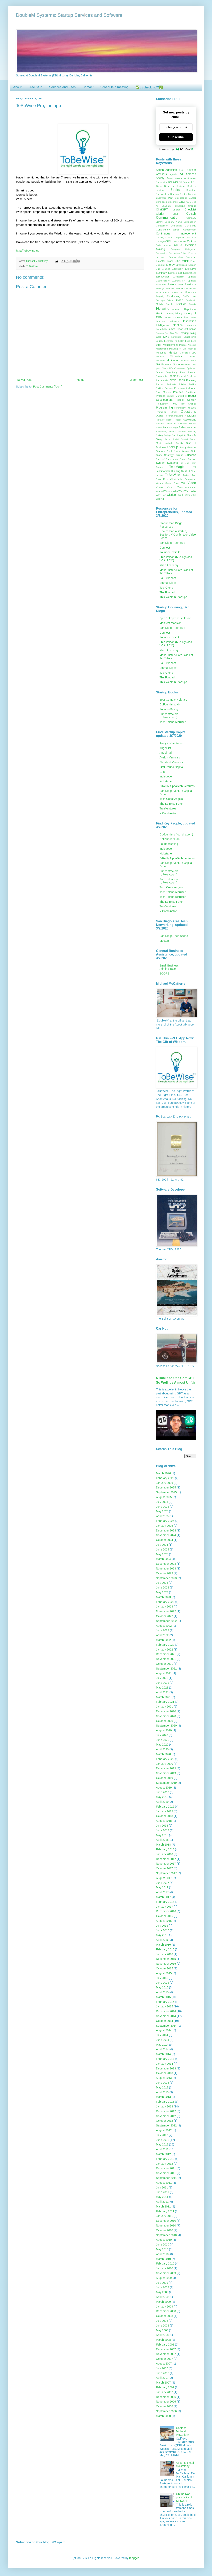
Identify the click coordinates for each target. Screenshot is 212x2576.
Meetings (161, 352)
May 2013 (162, 2087)
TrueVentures (168, 808)
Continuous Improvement (176, 233)
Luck (158, 345)
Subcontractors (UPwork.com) (169, 715)
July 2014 (162, 2035)
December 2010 (166, 2220)
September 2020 (166, 1725)
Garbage (160, 300)
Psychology (179, 408)
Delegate (175, 249)
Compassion (190, 222)
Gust (163, 771)
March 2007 (163, 2382)
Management (170, 345)
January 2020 (164, 1763)
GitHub (170, 300)
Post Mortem (163, 392)
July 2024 (162, 1544)
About (17, 87)
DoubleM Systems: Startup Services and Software (69, 15)
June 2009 (162, 2287)
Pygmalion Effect (166, 412)
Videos (159, 487)
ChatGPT (162, 209)
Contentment (189, 229)
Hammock (177, 309)
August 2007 (164, 2363)
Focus (166, 292)
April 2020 (162, 1749)
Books (175, 190)
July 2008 (162, 2320)
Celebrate (173, 202)
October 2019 (164, 1778)
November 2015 (166, 1963)
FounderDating (169, 709)
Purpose (191, 407)
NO (171, 368)
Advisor (191, 169)
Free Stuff (35, 87)
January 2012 (164, 2163)
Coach (191, 213)
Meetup (164, 940)
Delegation (190, 249)
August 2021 (164, 1673)
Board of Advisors (174, 186)
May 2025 (162, 1511)
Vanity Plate (172, 483)
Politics (192, 384)
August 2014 (164, 2030)
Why (193, 491)
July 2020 (162, 1735)
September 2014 (166, 2025)
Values (159, 483)
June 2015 (162, 1982)
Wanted (160, 491)
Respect (160, 423)
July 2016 (162, 1925)
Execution (177, 268)
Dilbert (184, 253)
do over (161, 257)
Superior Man (172, 459)
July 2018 (162, 1825)
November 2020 (166, 1716)
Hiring (178, 313)
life (175, 341)
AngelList (165, 748)
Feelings (160, 288)
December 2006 (166, 2397)
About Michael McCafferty (185, 2464)
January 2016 (164, 1954)
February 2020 (165, 1759)
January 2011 (164, 2215)
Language (176, 337)
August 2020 (164, 1730)
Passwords (161, 376)
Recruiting (190, 415)
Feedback (190, 284)
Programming (164, 407)
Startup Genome (187, 447)
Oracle (159, 372)
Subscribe (176, 137)
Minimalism (176, 356)
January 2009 (164, 2306)
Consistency (163, 229)
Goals (180, 300)
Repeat (177, 420)
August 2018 (164, 1820)
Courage (160, 241)
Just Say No (171, 333)
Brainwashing (162, 194)
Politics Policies (164, 388)
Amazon (191, 174)
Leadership (190, 337)
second (172, 431)
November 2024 (166, 1535)
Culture (191, 241)
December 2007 (166, 2349)
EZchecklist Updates (184, 276)
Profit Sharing (188, 404)
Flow (158, 292)
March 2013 (163, 2096)
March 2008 (163, 2339)
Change (192, 206)
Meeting (192, 349)
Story (159, 455)
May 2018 (162, 1835)
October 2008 (164, 2316)
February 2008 (165, 2344)
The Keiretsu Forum (172, 803)
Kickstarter (166, 781)
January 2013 (164, 2106)
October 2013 (164, 2073)
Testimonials (163, 471)
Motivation (173, 360)
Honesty (177, 317)
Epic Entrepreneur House (175, 618)
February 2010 (165, 2263)
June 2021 (162, 1682)
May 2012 (162, 2144)
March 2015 (163, 1997)
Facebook (161, 284)
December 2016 (166, 1911)
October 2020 (164, 1721)
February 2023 (165, 1601)
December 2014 (166, 2011)
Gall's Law (189, 296)
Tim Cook (185, 471)
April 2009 (162, 2297)
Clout (175, 214)
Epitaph (192, 265)
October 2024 (164, 1539)
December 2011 (166, 2168)
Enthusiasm (181, 265)
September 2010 (166, 2235)
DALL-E (178, 245)
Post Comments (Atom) (47, 386)
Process (160, 396)
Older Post (136, 379)
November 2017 (166, 1863)
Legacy (159, 341)
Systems (172, 462)
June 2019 (162, 1792)
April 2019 (162, 1801)
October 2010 (164, 2230)
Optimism (191, 368)
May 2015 (162, 1987)
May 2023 (162, 1592)
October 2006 (164, 2406)
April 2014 (162, 2049)
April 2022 (162, 1635)
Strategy (169, 455)
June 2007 (162, 2373)
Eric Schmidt (163, 269)
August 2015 (164, 1973)
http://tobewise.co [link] (27, 250)
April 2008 (162, 2335)
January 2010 (164, 2268)
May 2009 (162, 2292)
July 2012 (162, 2135)
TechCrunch (167, 587)
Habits (162, 308)
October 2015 (164, 1968)
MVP (193, 360)
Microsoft (160, 356)
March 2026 (163, 1473)
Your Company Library (173, 699)
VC (183, 483)
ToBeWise (32, 266)
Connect (165, 547)
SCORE (165, 973)
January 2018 (164, 1854)
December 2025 (166, 1487)
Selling (159, 435)
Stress (179, 455)
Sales (182, 427)
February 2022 (165, 1644)
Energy (170, 264)
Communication (167, 217)
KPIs (166, 336)
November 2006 (166, 2401)
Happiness (190, 309)
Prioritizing (191, 392)
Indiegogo (166, 776)
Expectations (189, 273)
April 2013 (162, 2092)
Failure (172, 284)
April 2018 (162, 1839)
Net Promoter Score (168, 364)
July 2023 (162, 1582)
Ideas (193, 317)
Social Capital (180, 439)
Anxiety (160, 178)
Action (160, 169)
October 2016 (164, 1916)
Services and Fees (62, 87)
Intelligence (162, 325)
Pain (182, 372)
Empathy (160, 265)
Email (193, 261)
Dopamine (191, 257)
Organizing (171, 372)
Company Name (173, 222)
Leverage (169, 341)
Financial (170, 288)
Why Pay (161, 495)
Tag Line (184, 463)
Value (172, 479)
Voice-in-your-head (186, 487)
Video (191, 483)
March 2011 (163, 2206)
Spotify (179, 443)
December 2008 (166, 2311)
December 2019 (166, 1768)
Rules (159, 427)
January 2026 (164, 1482)
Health (159, 313)
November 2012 (166, 2116)
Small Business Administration (169, 967)
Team (193, 463)
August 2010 (164, 2239)
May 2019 (162, 1797)
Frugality (160, 296)
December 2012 (166, 2111)
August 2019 (164, 1787)
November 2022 (166, 1611)
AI (181, 174)
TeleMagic (176, 467)
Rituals (192, 423)
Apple (170, 178)
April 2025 (162, 1516)
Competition (162, 225)
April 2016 (162, 1939)
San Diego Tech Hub (172, 542)
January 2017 (164, 1906)
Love (193, 341)
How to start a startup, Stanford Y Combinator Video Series (178, 535)
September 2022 (166, 1621)
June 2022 (162, 1630)
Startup (172, 447)
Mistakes (160, 360)
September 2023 (166, 1578)
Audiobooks (190, 178)
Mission (191, 356)
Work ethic (190, 495)
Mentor (173, 352)
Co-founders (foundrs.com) (176, 834)
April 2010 (162, 2254)
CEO (182, 201)
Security (192, 431)
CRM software (179, 241)
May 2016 (162, 1935)
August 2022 (164, 1625)
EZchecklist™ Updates (184, 280)
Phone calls (162, 380)
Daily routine (163, 245)
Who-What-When (181, 491)
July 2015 (162, 1978)
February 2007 (165, 2387)
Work (180, 495)
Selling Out (169, 435)
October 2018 (164, 1816)
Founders (190, 292)
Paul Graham (168, 578)
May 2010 (162, 2249)
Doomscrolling (176, 257)
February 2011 (165, 2211)
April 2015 (162, 1992)
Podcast (160, 384)
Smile (167, 439)
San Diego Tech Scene (174, 935)
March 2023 (163, 1597)
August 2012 (164, 2130)
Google (169, 304)
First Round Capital (172, 767)
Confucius (190, 225)
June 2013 (162, 2082)
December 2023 (166, 1563)
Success (190, 455)
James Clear (175, 329)
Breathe (183, 194)
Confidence (176, 225)
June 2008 (162, 2325)
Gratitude (181, 304)
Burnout (192, 194)
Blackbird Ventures (171, 762)
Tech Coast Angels (171, 798)
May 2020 (162, 1744)
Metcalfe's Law (188, 353)
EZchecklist (162, 276)
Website (168, 491)
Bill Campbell (185, 182)
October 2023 (164, 1573)
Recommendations (174, 416)
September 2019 (166, 1782)
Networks (186, 364)
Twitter (186, 475)
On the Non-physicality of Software (184, 2497)
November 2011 (166, 2173)
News (165, 368)
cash (164, 202)
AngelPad (166, 752)
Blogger (134, 2558)
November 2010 (166, 2225)
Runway (167, 427)
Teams (159, 467)
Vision (170, 487)
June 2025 (162, 1506)
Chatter (176, 209)
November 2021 (166, 1659)
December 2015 (166, 1958)
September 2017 (166, 1873)
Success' (160, 459)
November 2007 (166, 2354)
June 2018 (162, 1830)
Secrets (182, 431)
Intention (177, 325)
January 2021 (164, 1706)
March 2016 (163, 1944)
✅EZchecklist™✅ (149, 87)
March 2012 (163, 2154)
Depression (161, 253)
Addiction (171, 169)
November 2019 (166, 1773)
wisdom (172, 494)
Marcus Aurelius (187, 345)
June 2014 (162, 2039)
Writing (160, 499)
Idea (186, 317)
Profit (174, 403)
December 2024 (166, 1530)
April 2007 (162, 2377)
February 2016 (165, 1949)
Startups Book (164, 451)
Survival (192, 459)
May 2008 (162, 2330)
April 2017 (162, 1892)
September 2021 (166, 1668)
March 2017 (163, 1897)
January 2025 (164, 1525)
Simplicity (181, 435)
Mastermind (162, 349)
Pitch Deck (177, 380)
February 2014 (165, 2058)
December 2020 (166, 1711)
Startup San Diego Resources (171, 525)
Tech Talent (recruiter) (173, 722)
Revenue (171, 423)
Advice (182, 170)
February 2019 (165, 1806)
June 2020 (162, 1740)
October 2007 (164, 2358)
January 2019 (164, 1811)
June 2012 (162, 2139)
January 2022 (164, 1649)
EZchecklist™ (163, 280)
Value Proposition (187, 479)
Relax (169, 420)
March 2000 (163, 2416)
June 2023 (162, 1587)
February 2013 (165, 2101)
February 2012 (165, 2158)
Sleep (159, 439)
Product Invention (185, 400)
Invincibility (161, 329)
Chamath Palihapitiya (173, 206)
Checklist (190, 209)
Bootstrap (191, 190)
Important (160, 321)
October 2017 (164, 1868)
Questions (188, 412)
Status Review (181, 451)
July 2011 (162, 2187)
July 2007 (162, 2368)
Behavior (173, 182)
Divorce (192, 253)
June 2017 (162, 1882)
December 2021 (166, 1654)
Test (193, 467)
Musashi (185, 360)
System (160, 462)
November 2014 (166, 2016)
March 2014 (163, 2054)
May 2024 (162, 1554)
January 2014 (164, 2063)
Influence (174, 321)
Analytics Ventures (171, 743)
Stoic (193, 451)
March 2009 (163, 2301)
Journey (160, 333)
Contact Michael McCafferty (182, 2431)
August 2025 (164, 1497)
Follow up (177, 292)
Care (158, 202)
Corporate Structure (185, 237)
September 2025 (166, 1492)
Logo (187, 341)
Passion (192, 372)
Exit (180, 273)
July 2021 (162, 1678)
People (172, 376)
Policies (182, 384)
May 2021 (162, 1687)
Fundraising (173, 296)
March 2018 (163, 1844)
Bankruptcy (161, 182)
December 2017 (166, 1859)
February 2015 (165, 2001)
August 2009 (164, 2278)
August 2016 (164, 1920)
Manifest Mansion (171, 623)
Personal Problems (186, 376)
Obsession (179, 368)
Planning (191, 380)
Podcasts (171, 384)
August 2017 (164, 1878)
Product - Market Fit (176, 396)
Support (183, 459)
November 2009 (166, 2273)
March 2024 (163, 1558)
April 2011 (162, 2201)
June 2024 (162, 1549)
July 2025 (162, 1501)
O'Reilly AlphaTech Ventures (177, 786)
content (176, 229)
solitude (169, 443)
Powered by (176, 149)
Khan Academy (169, 565)
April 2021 (162, 1692)
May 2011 (162, 2196)
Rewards (182, 423)
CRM (168, 241)
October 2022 (164, 1616)
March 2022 (163, 1640)
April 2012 (162, 2149)
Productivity (162, 404)
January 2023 (164, 1606)
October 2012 (164, 2120)
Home (80, 379)
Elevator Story (164, 261)
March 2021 (163, 1697)
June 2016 (162, 1930)
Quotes (159, 416)
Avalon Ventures (170, 757)
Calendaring (181, 198)
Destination (174, 253)
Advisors (161, 174)
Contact (87, 87)
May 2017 (162, 1887)
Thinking (175, 471)
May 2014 (162, 2044)
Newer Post (24, 379)
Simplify (191, 435)
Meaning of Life (177, 349)
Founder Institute (170, 552)
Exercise (172, 273)
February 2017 (165, 1901)
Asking (178, 178)
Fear (180, 284)
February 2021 (165, 1701)
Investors (191, 325)
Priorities (178, 392)
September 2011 (166, 2177)
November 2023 (166, 1568)
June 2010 (162, 2244)
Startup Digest (168, 582)
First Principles (188, 288)
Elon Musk (182, 260)
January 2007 (164, 2392)
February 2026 (165, 1478)
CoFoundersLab (170, 704)
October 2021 (164, 1663)
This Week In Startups (173, 597)
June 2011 (162, 2192)
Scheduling (161, 431)
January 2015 (164, 2006)
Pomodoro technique (185, 388)
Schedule (191, 427)
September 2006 (166, 2411)
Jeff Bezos (190, 329)
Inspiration (189, 321)
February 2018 (165, 1849)
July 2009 (162, 2282)
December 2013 (166, 2068)
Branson (174, 194)
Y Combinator (168, 813)
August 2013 (164, 2077)
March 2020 (163, 1754)
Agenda (173, 174)
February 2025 (165, 1520)
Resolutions (189, 419)
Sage (175, 427)
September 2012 (166, 2125)
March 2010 (163, 2259)
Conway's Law (164, 237)
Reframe (160, 420)
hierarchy (169, 313)
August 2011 (164, 2182)
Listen (181, 341)
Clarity (160, 213)
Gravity (192, 304)
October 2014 (164, 2020)
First (178, 288)
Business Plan (164, 197)
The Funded (167, 592)
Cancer (192, 198)
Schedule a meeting (114, 87)
